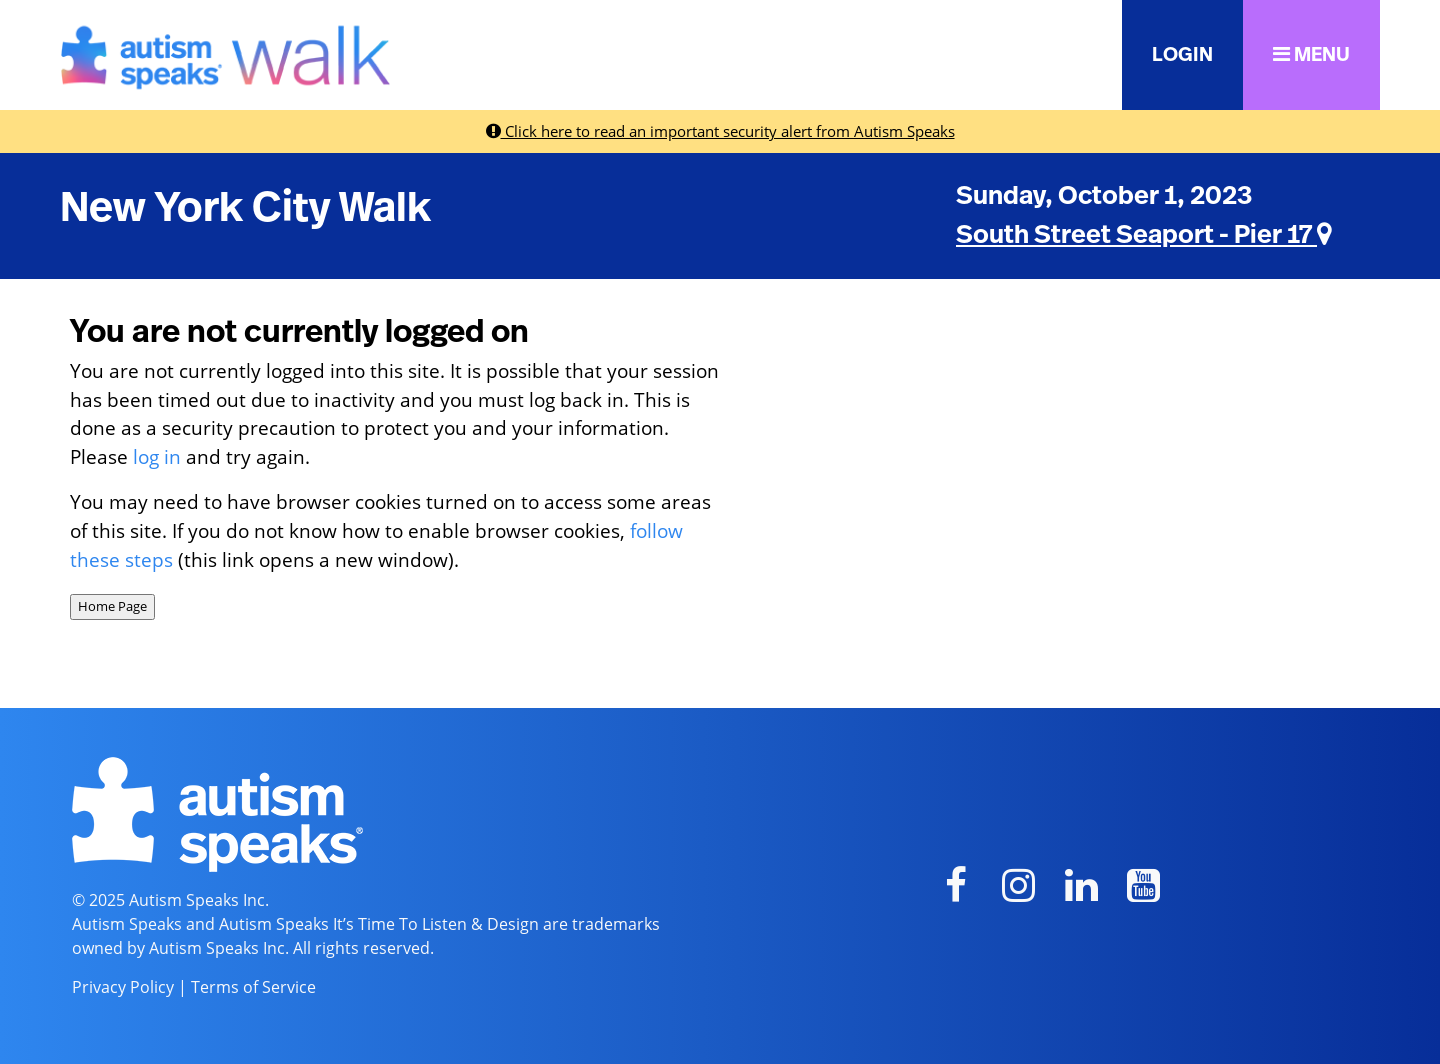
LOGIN (1182, 55)
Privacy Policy (123, 987)
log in (157, 456)
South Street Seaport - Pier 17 (1144, 235)
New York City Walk (245, 208)
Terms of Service (253, 987)
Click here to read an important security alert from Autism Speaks (720, 131)
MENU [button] (1311, 54)
